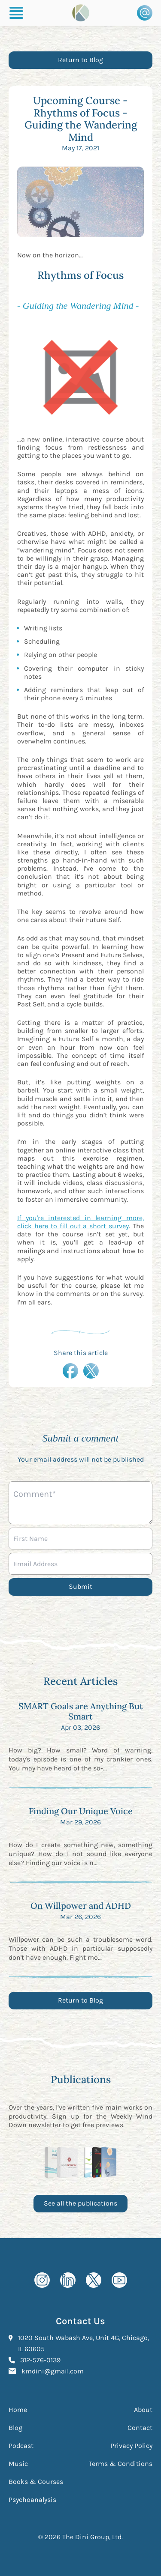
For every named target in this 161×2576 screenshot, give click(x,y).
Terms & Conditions (120, 2464)
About (143, 2410)
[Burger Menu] (16, 13)
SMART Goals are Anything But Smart (80, 1711)
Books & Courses (36, 2481)
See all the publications (80, 2203)
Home (18, 2410)
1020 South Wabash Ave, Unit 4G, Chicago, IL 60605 (83, 2343)
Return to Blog (80, 60)
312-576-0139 (40, 2359)
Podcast (21, 2446)
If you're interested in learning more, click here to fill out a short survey (80, 1222)
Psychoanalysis (32, 2499)
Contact (140, 2428)
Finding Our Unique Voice (81, 1811)
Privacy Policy (131, 2446)
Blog (15, 2428)
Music (18, 2464)
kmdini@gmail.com (52, 2370)
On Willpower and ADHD (80, 1905)
